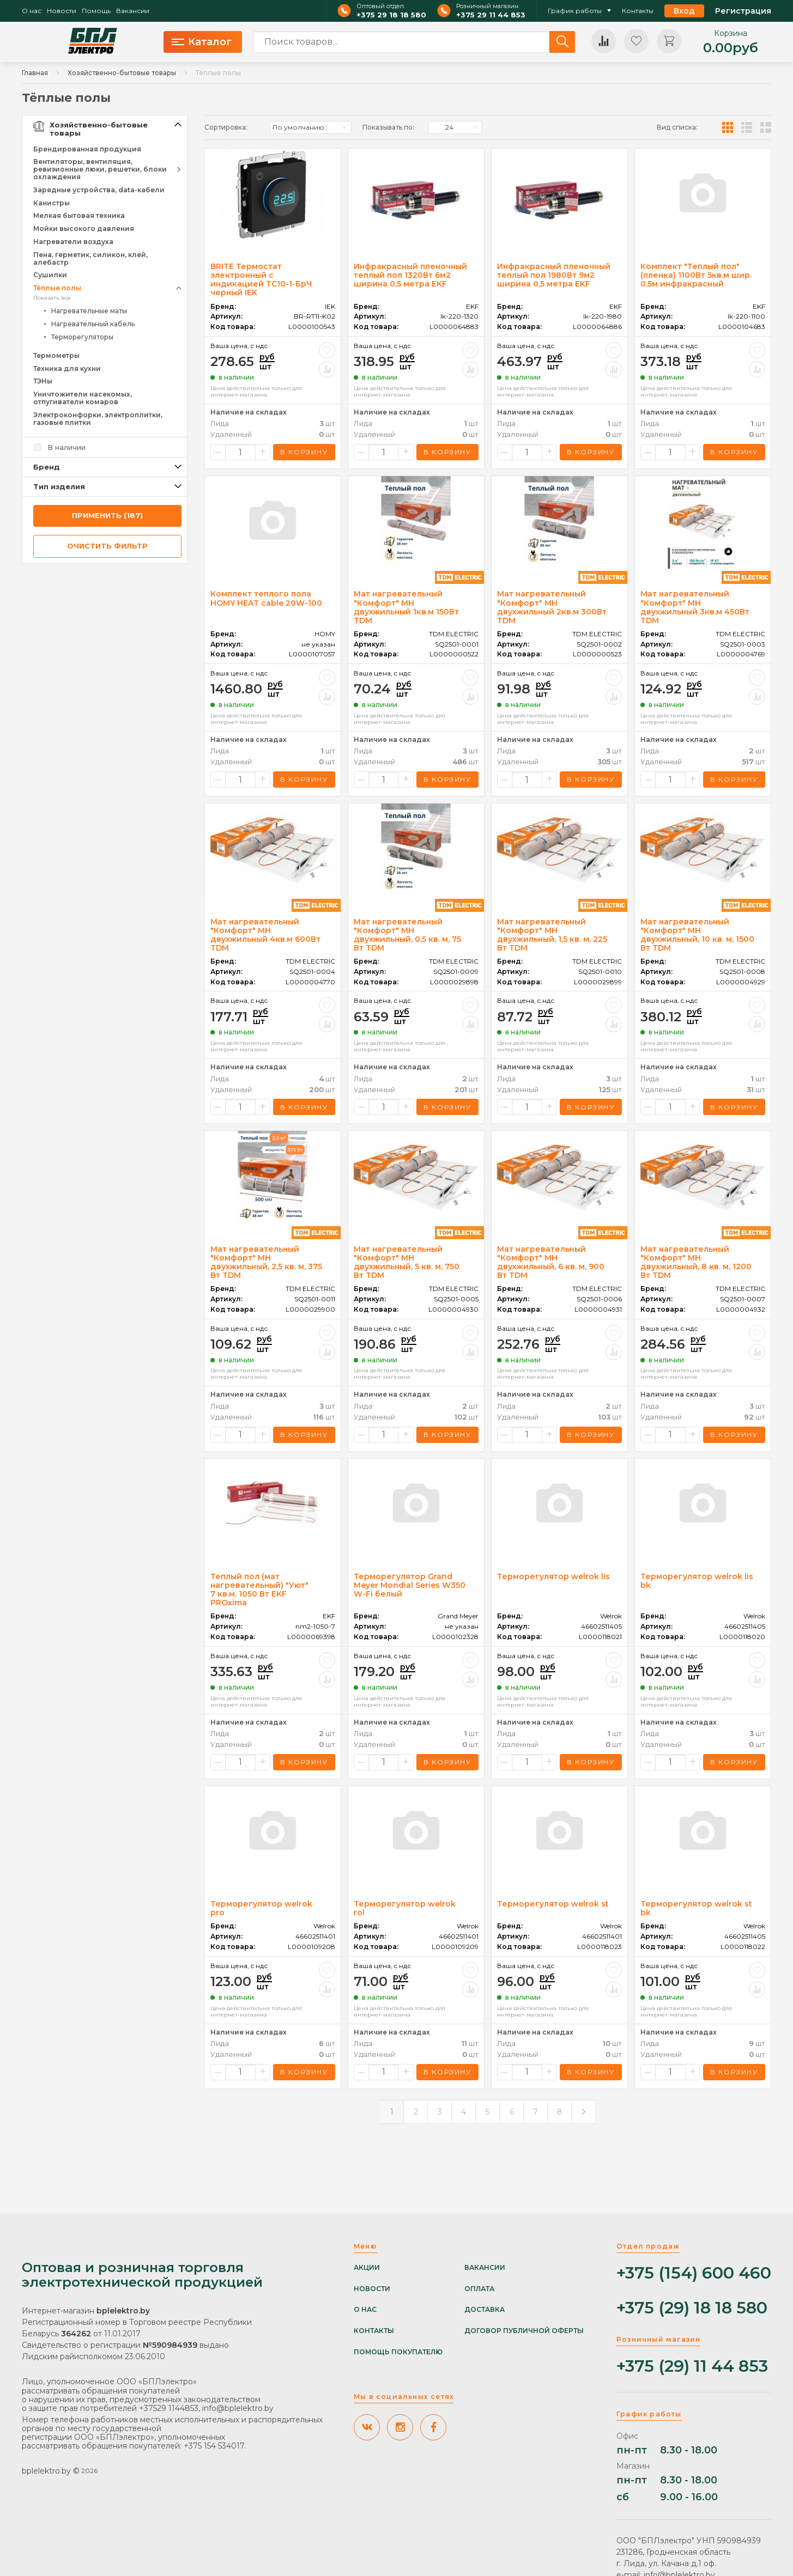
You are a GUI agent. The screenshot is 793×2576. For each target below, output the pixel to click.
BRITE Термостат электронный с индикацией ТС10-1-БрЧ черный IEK (261, 279)
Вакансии (132, 11)
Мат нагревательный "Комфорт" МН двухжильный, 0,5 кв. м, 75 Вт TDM (407, 934)
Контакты (637, 11)
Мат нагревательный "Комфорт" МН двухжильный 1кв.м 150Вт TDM (406, 606)
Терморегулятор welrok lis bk (696, 1581)
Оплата (479, 2289)
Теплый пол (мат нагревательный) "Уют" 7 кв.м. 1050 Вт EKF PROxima (259, 1589)
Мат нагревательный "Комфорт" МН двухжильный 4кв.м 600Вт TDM (265, 934)
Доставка (484, 2309)
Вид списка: (677, 127)
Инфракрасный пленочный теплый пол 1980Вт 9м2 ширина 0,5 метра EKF (553, 275)
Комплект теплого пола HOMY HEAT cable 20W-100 (266, 598)
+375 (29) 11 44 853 (692, 2366)
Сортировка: (225, 127)
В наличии (66, 447)
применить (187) (107, 515)
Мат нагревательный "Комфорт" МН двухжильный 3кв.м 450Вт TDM (694, 606)
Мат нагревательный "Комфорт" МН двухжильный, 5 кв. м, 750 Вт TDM (406, 1262)
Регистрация (743, 11)
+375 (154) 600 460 (693, 2273)
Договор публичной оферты (524, 2331)
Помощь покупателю (398, 2352)
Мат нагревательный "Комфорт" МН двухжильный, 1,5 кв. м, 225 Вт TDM (552, 934)
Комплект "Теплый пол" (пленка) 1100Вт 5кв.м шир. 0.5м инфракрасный (696, 275)
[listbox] (311, 127)
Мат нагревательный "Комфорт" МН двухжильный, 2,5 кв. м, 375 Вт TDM (266, 1262)
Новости (61, 11)
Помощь (96, 11)
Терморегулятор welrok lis (553, 1576)
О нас (31, 11)
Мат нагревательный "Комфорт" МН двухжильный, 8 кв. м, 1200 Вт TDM (696, 1262)
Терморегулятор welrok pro (261, 1908)
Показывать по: (388, 127)
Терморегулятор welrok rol (405, 1908)
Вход (684, 11)
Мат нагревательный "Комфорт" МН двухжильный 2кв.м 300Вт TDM (552, 606)
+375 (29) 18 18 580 (691, 2308)
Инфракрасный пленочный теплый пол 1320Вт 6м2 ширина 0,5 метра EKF (410, 275)
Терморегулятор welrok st (553, 1903)
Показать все (52, 297)
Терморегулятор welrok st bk (696, 1908)
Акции (367, 2267)
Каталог (202, 42)
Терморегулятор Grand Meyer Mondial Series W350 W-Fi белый (409, 1585)
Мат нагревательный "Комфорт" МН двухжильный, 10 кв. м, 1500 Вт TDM (697, 934)
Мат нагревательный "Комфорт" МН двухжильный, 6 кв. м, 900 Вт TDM (550, 1262)
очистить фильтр (107, 545)
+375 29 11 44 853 (490, 15)
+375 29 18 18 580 (391, 15)
